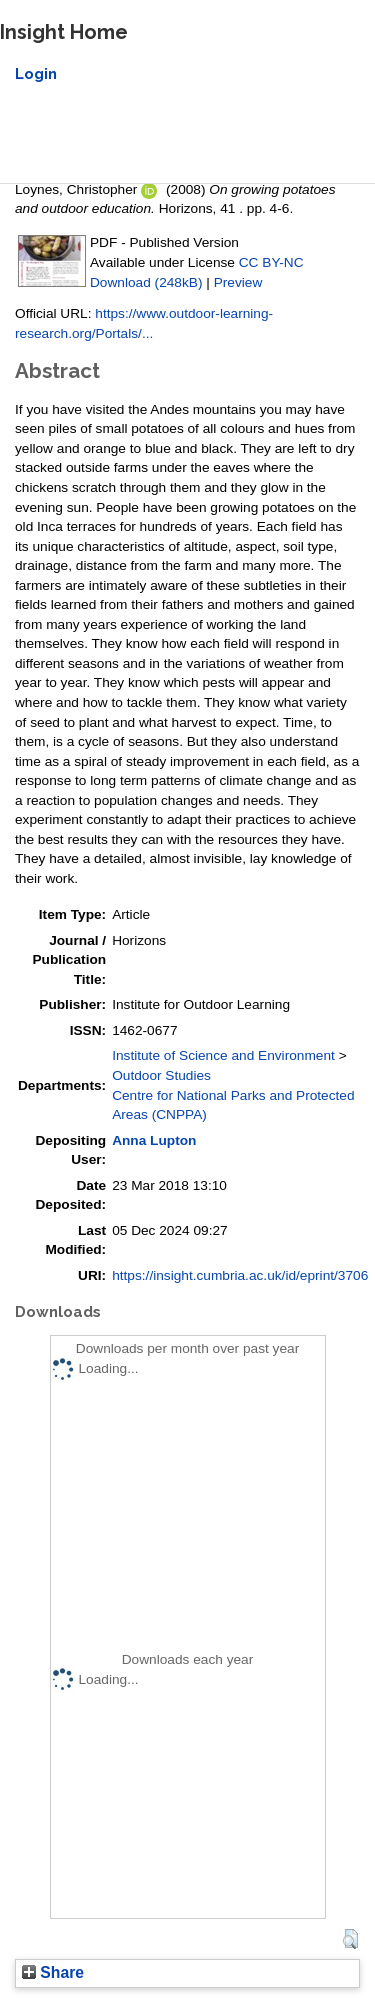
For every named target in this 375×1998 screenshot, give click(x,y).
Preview (238, 282)
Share (53, 1972)
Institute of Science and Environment (223, 1055)
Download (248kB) (146, 282)
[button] (350, 1939)
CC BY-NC (271, 262)
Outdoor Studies (161, 1075)
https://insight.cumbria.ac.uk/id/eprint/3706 (240, 1275)
